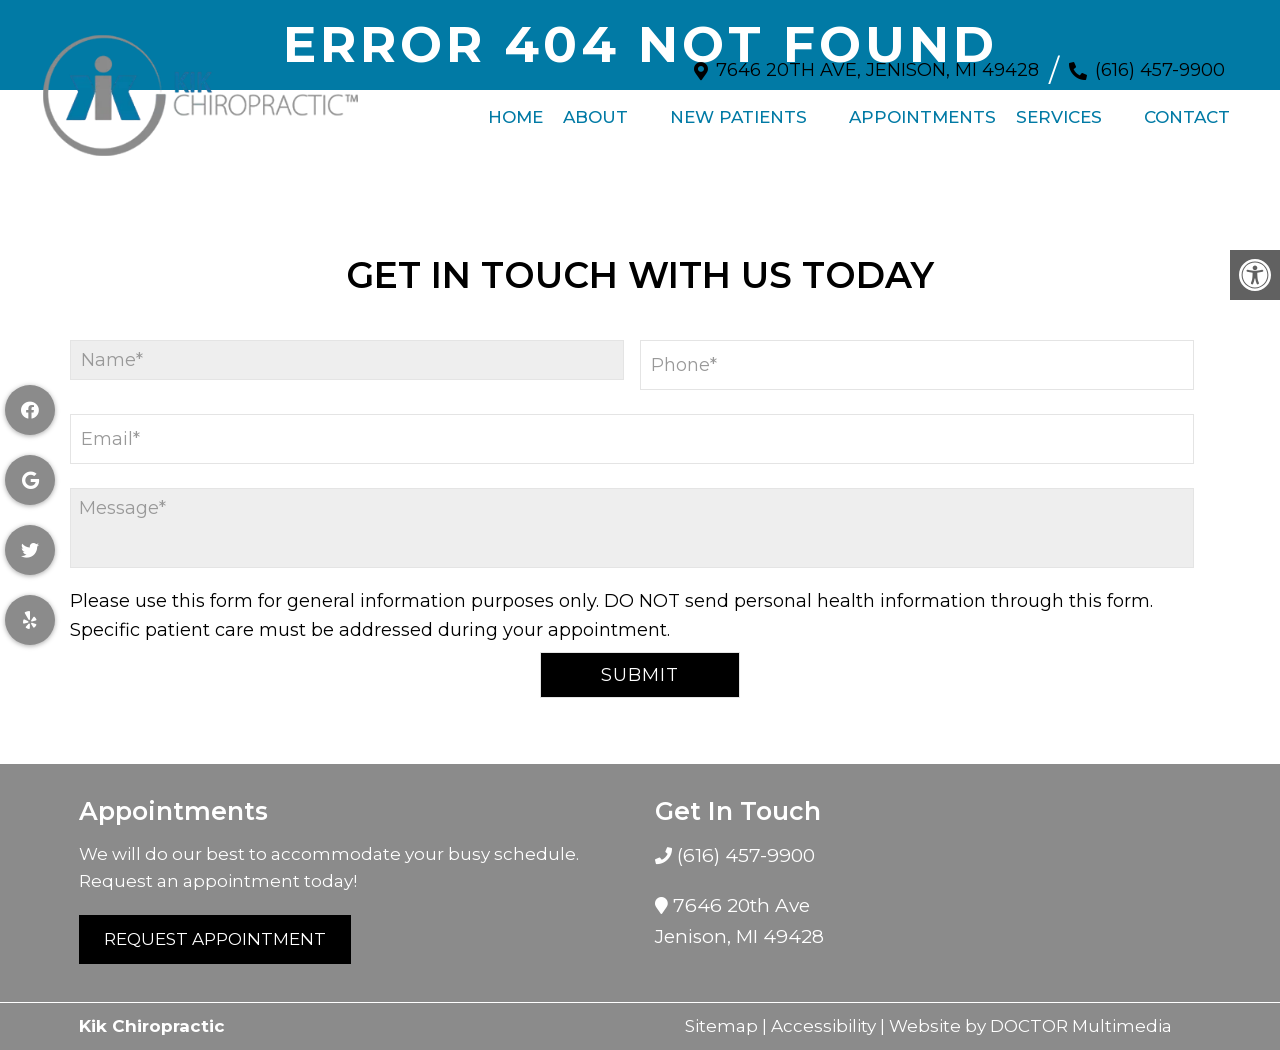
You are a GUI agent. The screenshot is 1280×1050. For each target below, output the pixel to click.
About (595, 107)
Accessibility (823, 1026)
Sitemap (721, 1026)
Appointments (922, 107)
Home (515, 107)
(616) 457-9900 (1160, 60)
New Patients (738, 107)
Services (1059, 107)
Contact (1187, 107)
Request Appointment (215, 939)
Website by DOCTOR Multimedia (1030, 1026)
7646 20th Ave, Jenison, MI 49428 (877, 60)
